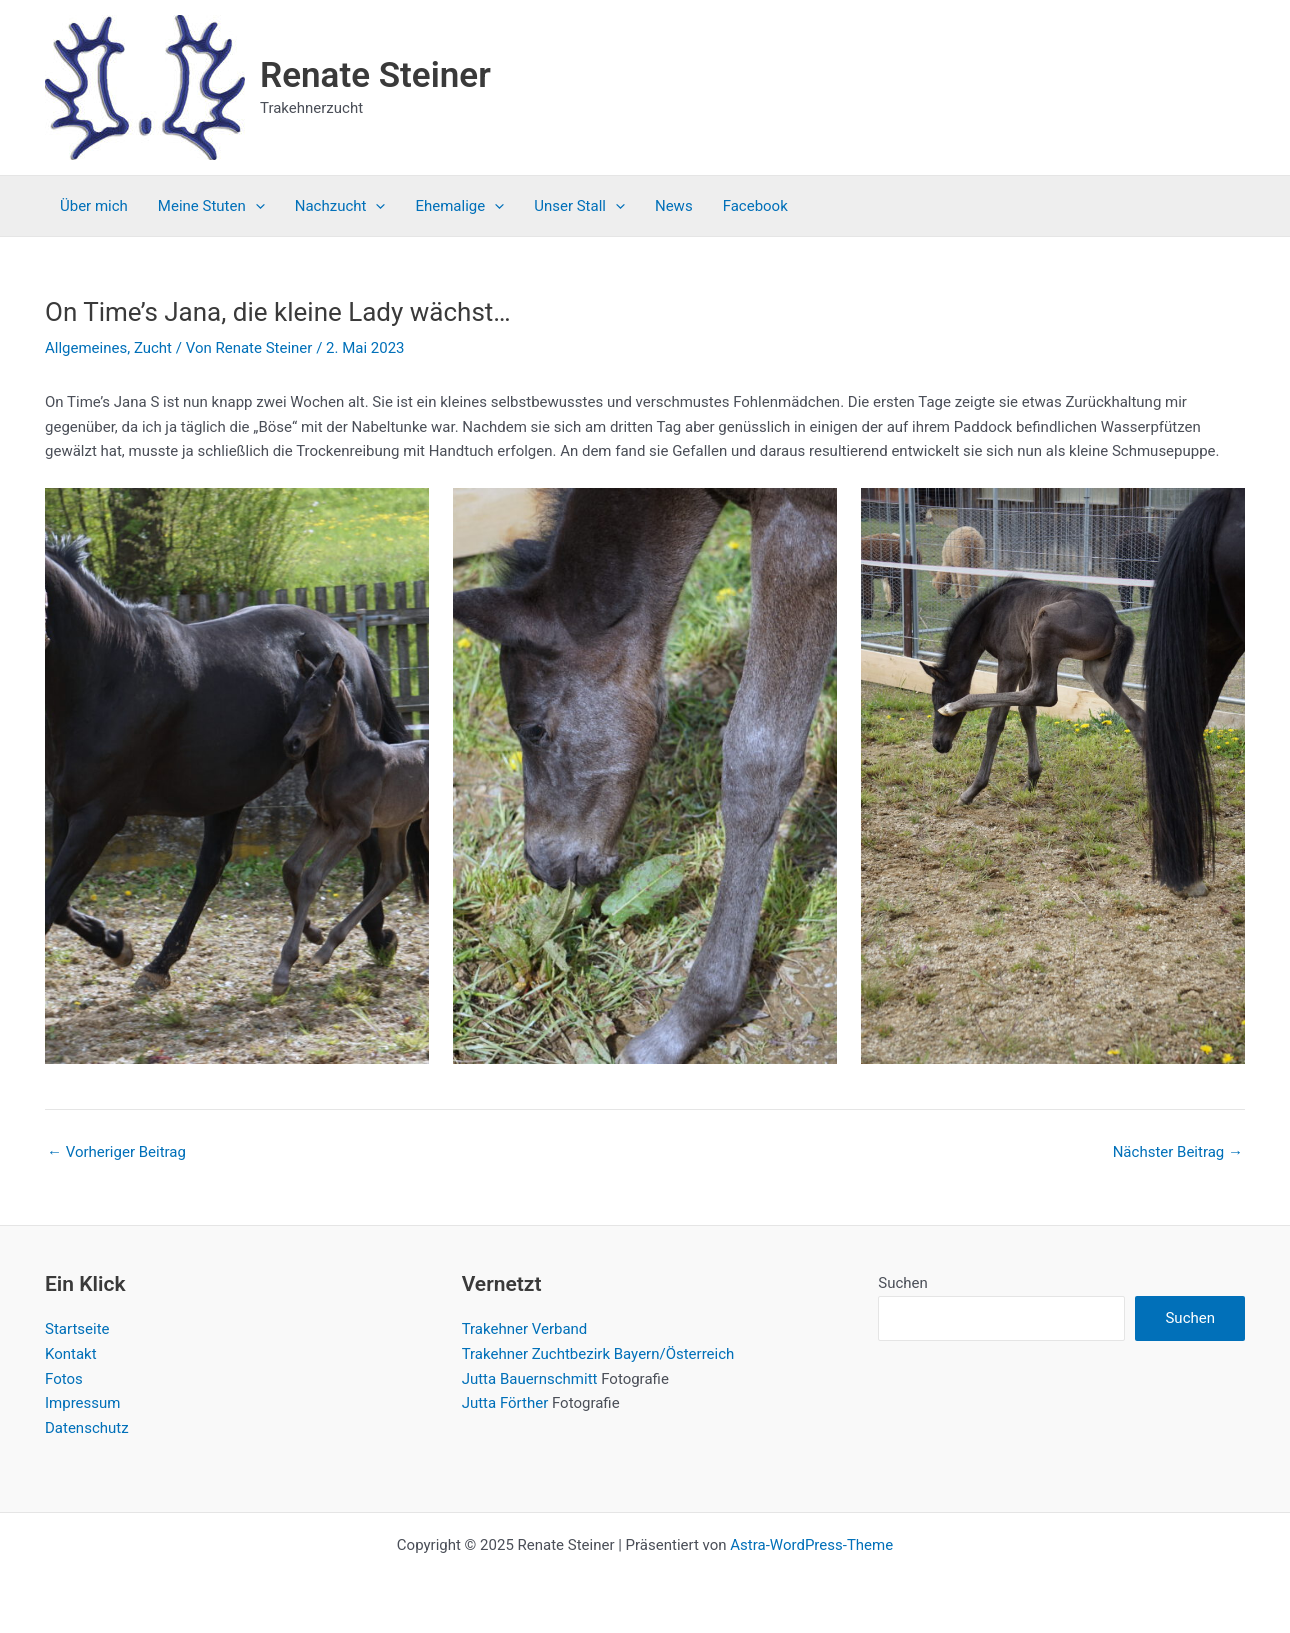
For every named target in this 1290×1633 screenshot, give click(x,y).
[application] (255, 206)
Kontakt (71, 1354)
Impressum (82, 1403)
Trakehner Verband (525, 1329)
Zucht (153, 348)
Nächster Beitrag (1178, 1152)
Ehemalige (459, 206)
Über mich (94, 206)
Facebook (755, 206)
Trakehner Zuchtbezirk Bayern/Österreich (598, 1354)
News (674, 206)
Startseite (77, 1329)
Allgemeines (86, 348)
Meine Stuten (211, 206)
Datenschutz (87, 1428)
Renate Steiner (375, 75)
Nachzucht (340, 206)
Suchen (903, 1283)
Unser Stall (579, 206)
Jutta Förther (505, 1403)
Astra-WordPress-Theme (811, 1545)
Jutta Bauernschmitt (530, 1379)
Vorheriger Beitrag (116, 1152)
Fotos (64, 1379)
